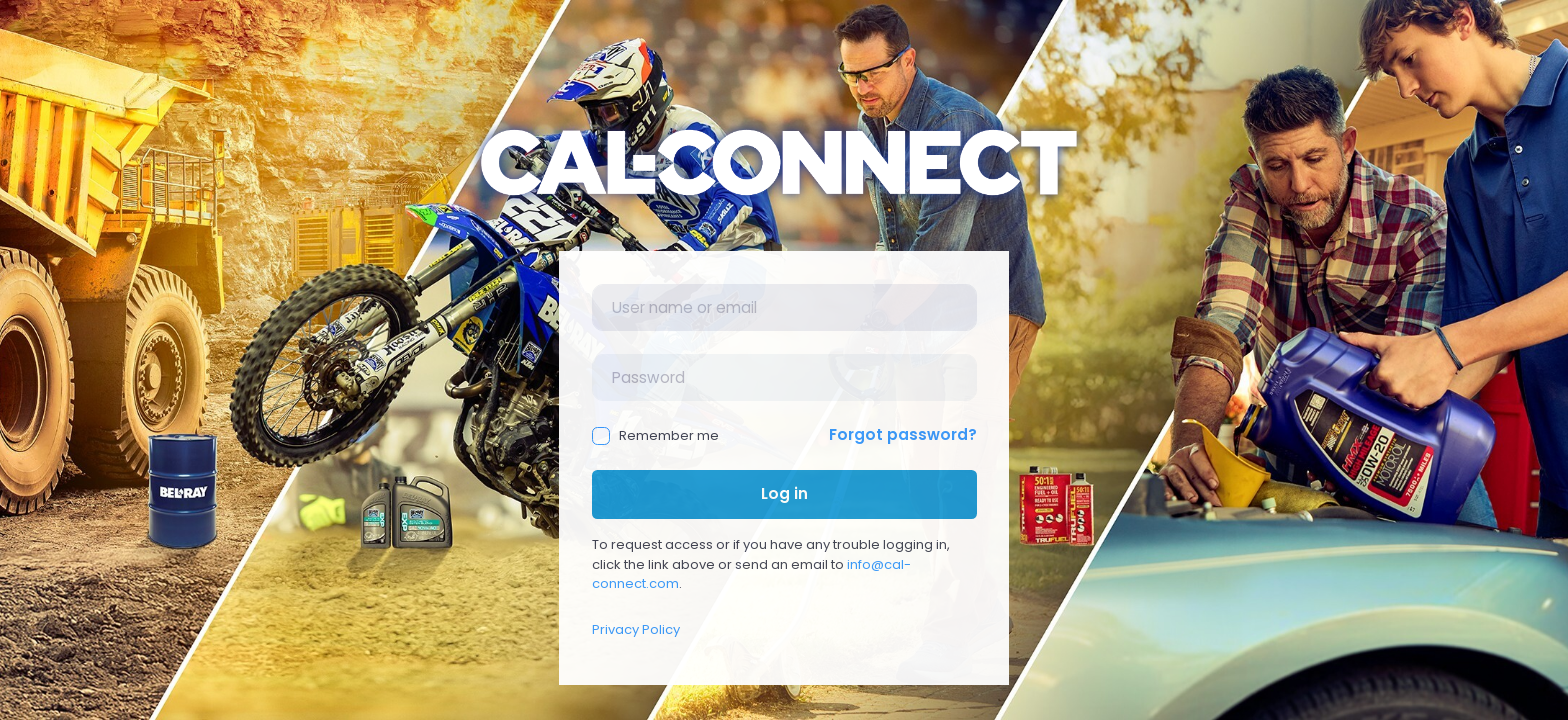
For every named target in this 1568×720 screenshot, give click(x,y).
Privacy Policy (636, 629)
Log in (784, 493)
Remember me (656, 435)
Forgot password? (903, 434)
